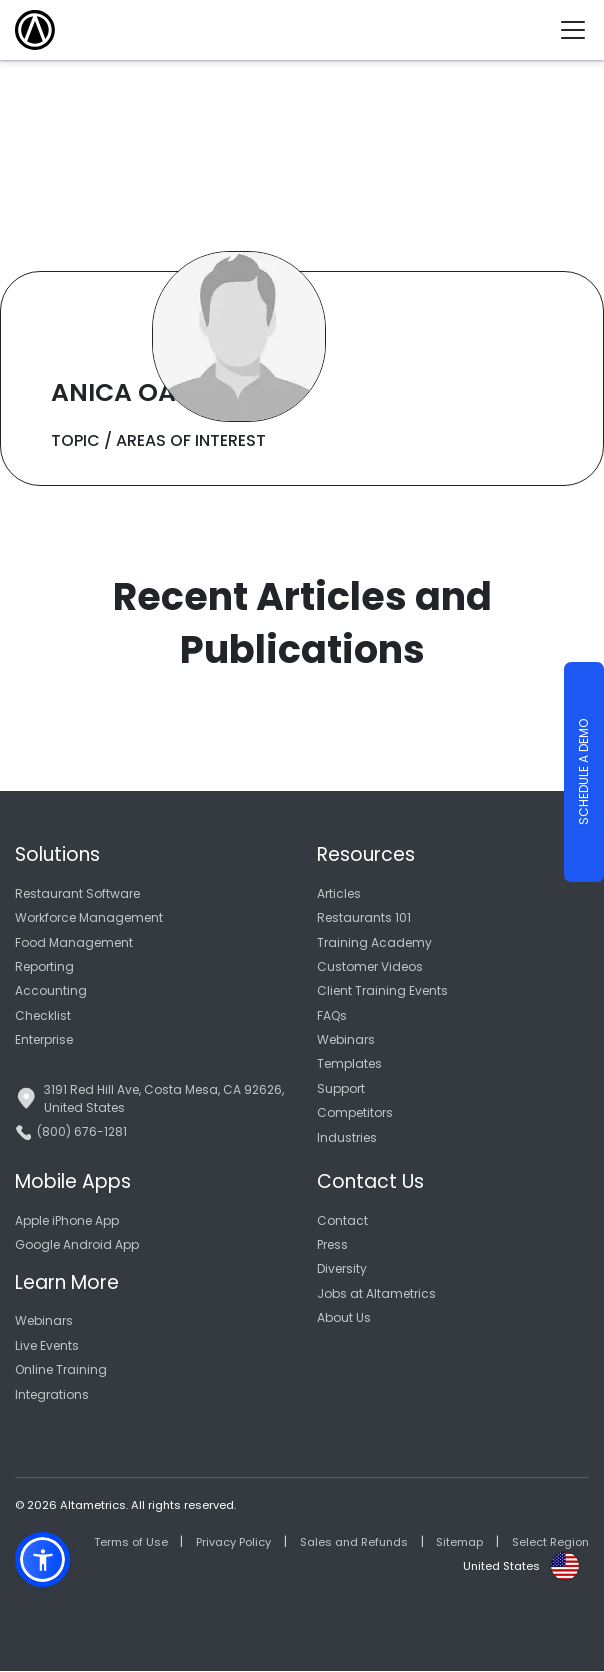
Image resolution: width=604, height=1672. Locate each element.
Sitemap (459, 1542)
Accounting (51, 990)
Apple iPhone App (67, 1220)
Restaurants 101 (364, 917)
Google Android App (77, 1244)
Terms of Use (131, 1542)
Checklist (43, 1015)
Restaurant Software (77, 893)
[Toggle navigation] (580, 30)
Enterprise (44, 1039)
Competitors (355, 1112)
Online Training (61, 1369)
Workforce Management (89, 917)
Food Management (74, 942)
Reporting (44, 966)
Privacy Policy (233, 1542)
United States (501, 1566)
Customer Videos (370, 966)
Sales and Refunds (354, 1542)
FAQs (332, 1015)
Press (332, 1244)
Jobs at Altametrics (376, 1293)
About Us (344, 1317)
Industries (347, 1137)
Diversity (342, 1268)
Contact (342, 1220)
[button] (42, 1559)
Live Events (47, 1345)
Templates (349, 1063)
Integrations (52, 1394)
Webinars (346, 1039)
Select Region (550, 1542)
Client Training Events (382, 990)
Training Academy (374, 942)
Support (341, 1088)
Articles (339, 893)
